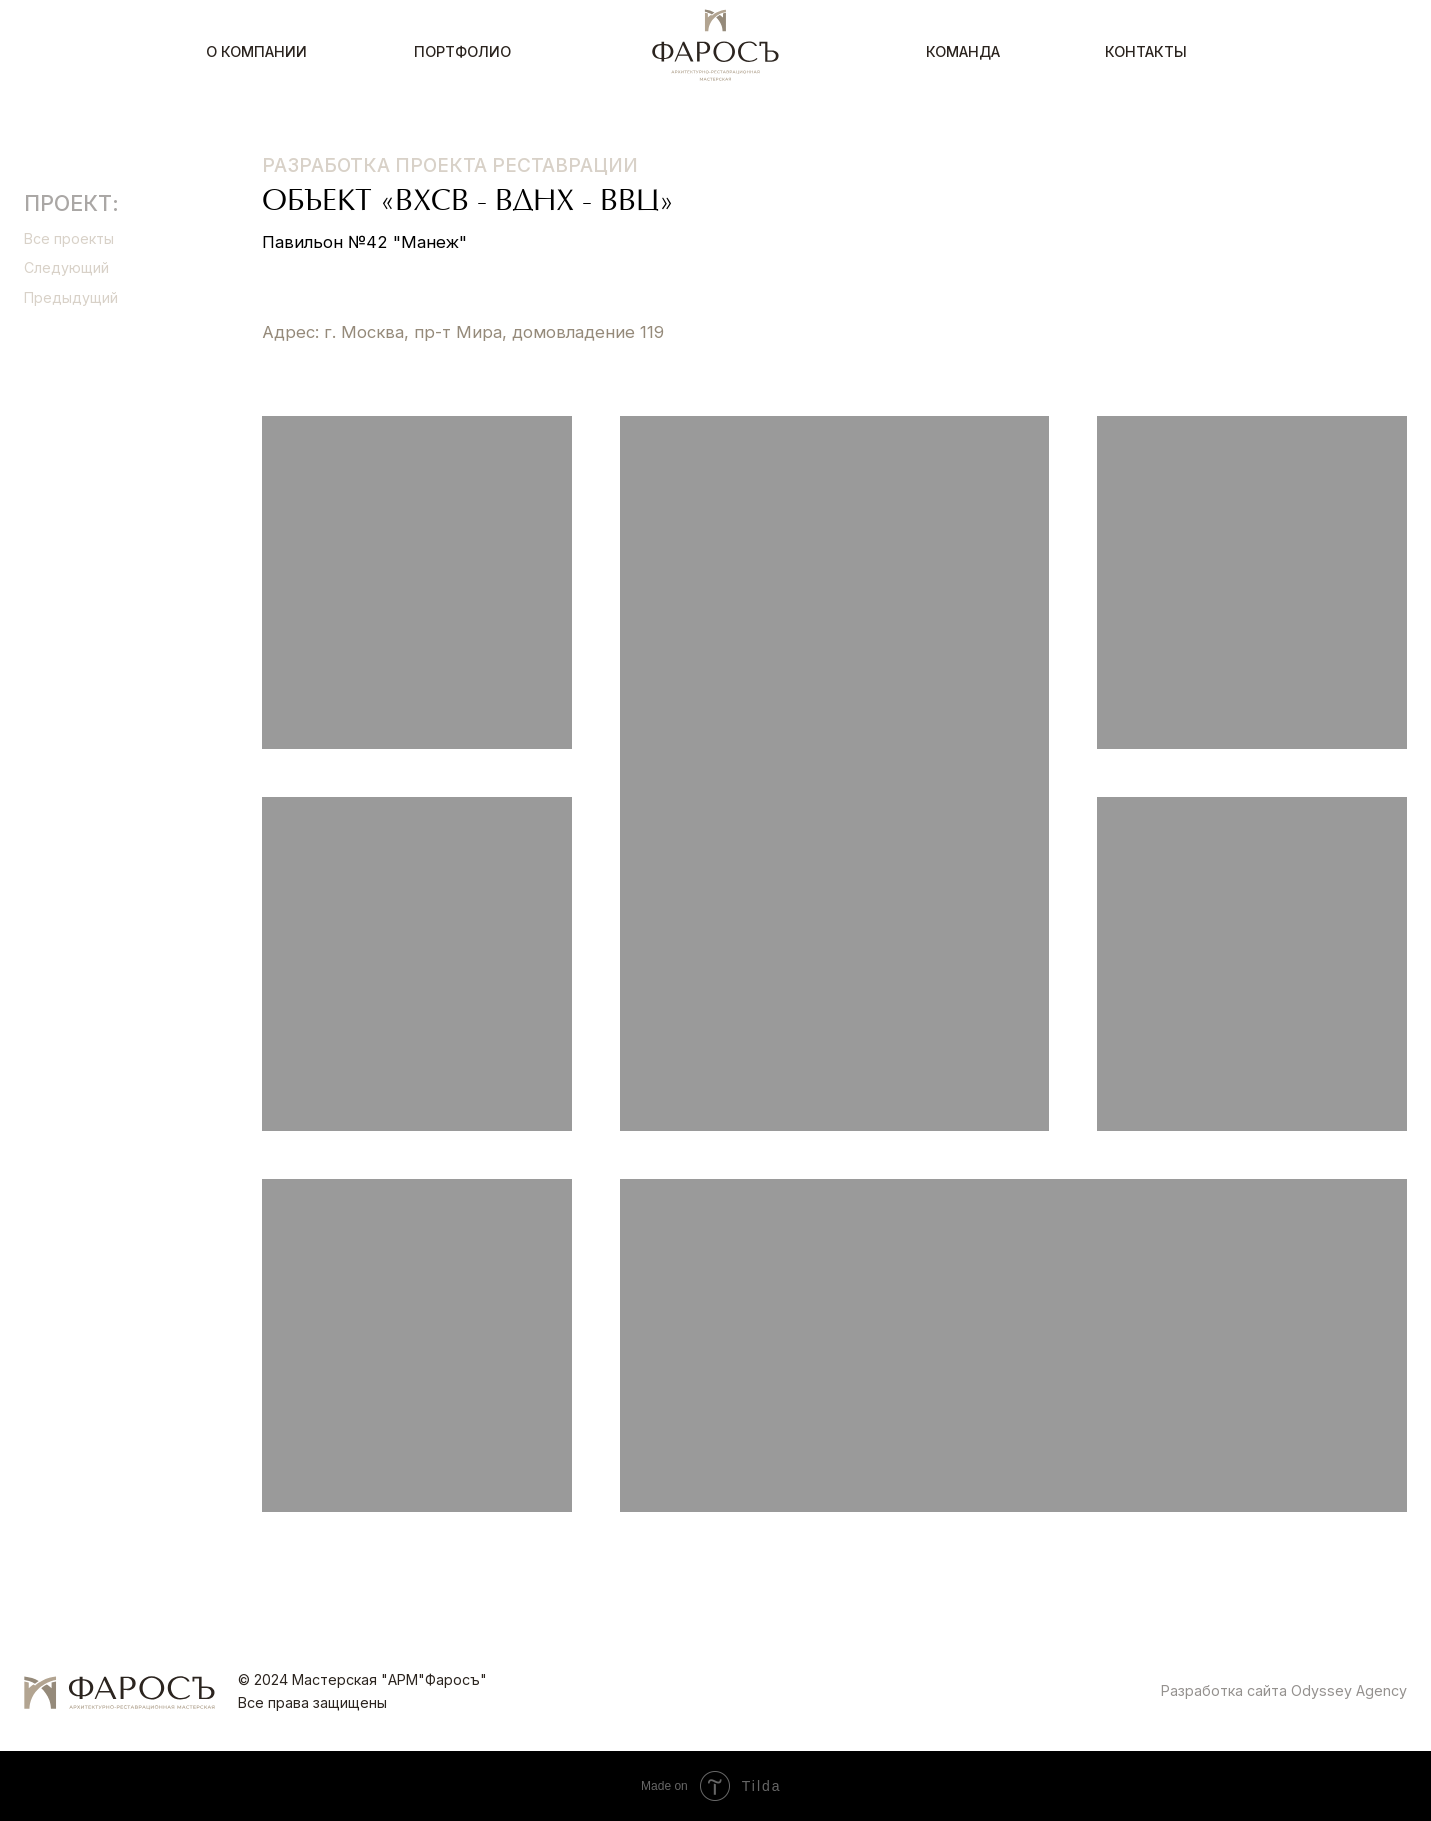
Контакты (1146, 51)
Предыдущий (71, 297)
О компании (256, 51)
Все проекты (69, 238)
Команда (963, 51)
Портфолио (462, 51)
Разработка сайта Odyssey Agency (1284, 1690)
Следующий (66, 267)
